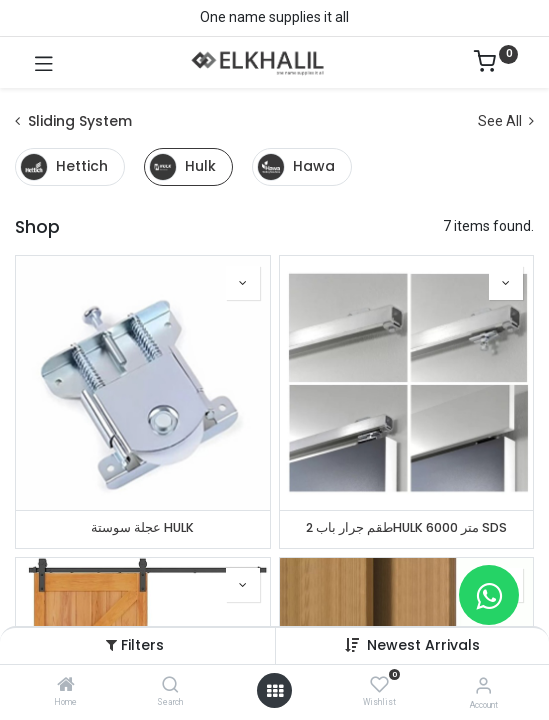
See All (506, 121)
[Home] (66, 686)
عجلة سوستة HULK (142, 527)
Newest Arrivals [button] (423, 645)
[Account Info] (483, 685)
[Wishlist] (379, 685)
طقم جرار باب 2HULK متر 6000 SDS (406, 527)
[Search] (170, 686)
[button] (243, 283)
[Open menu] (275, 691)
